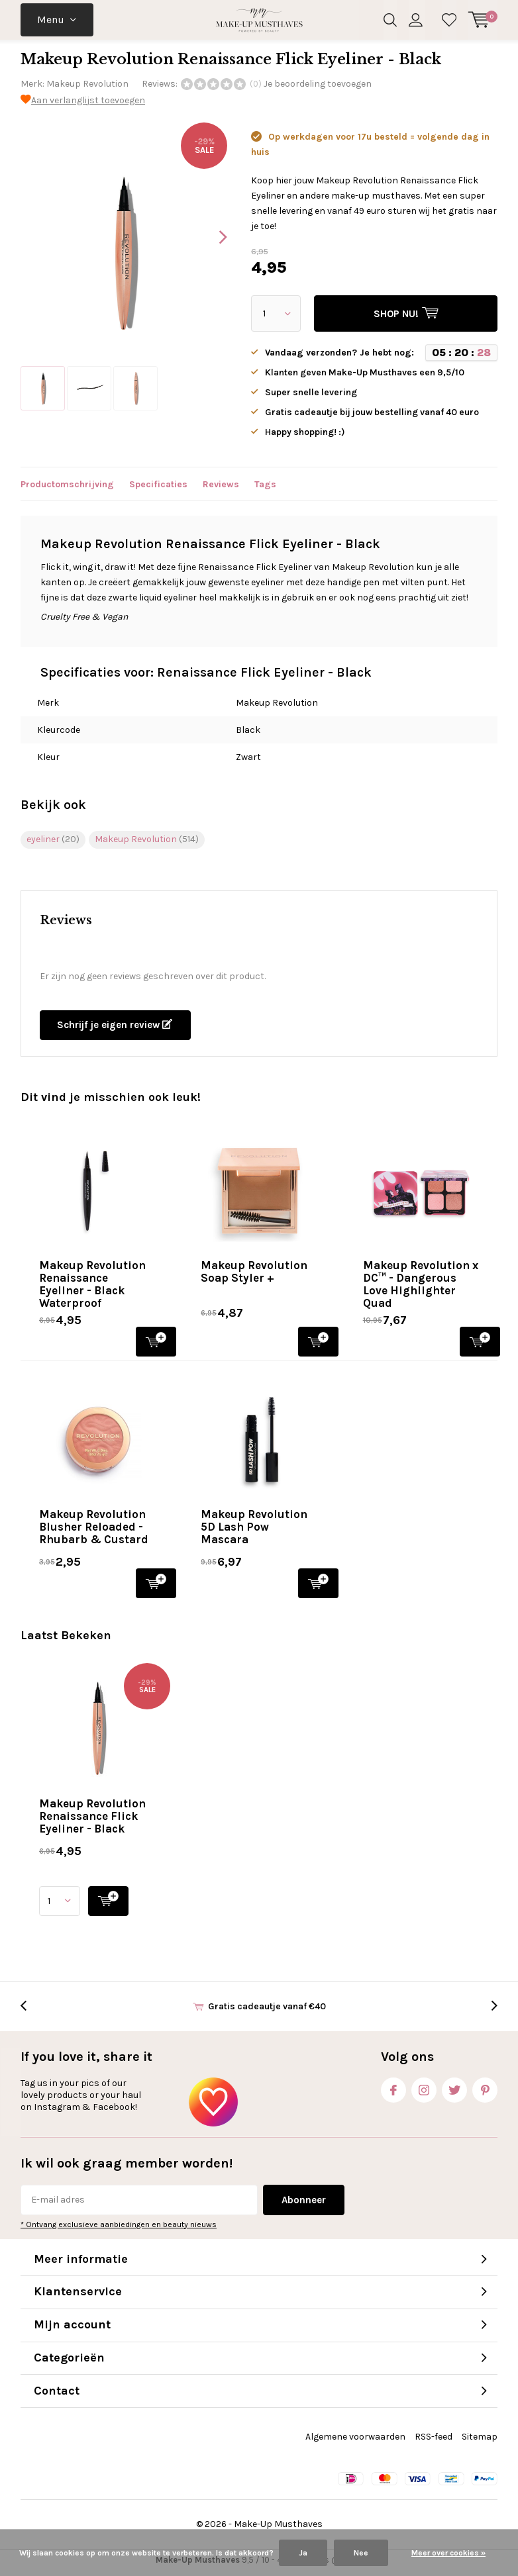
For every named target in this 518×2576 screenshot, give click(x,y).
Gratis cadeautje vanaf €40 (267, 2011)
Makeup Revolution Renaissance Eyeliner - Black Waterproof (92, 1289)
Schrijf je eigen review (114, 1030)
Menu (50, 19)
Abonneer (304, 2205)
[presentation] (211, 242)
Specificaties (158, 489)
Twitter (454, 2092)
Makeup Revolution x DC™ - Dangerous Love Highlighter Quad (420, 1289)
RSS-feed (433, 2442)
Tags (265, 489)
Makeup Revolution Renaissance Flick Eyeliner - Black (92, 1821)
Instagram (424, 2092)
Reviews (221, 489)
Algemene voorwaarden (355, 2442)
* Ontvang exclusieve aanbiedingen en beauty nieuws (119, 2229)
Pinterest (484, 2092)
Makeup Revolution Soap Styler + (254, 1277)
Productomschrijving (67, 489)
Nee (361, 2552)
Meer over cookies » (448, 2552)
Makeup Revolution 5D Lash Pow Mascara (254, 1532)
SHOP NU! (156, 1345)
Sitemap (479, 2442)
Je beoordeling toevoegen (318, 89)
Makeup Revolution (87, 89)
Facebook (393, 2092)
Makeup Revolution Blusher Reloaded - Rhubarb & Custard (93, 1532)
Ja (303, 2552)
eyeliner (52, 844)
